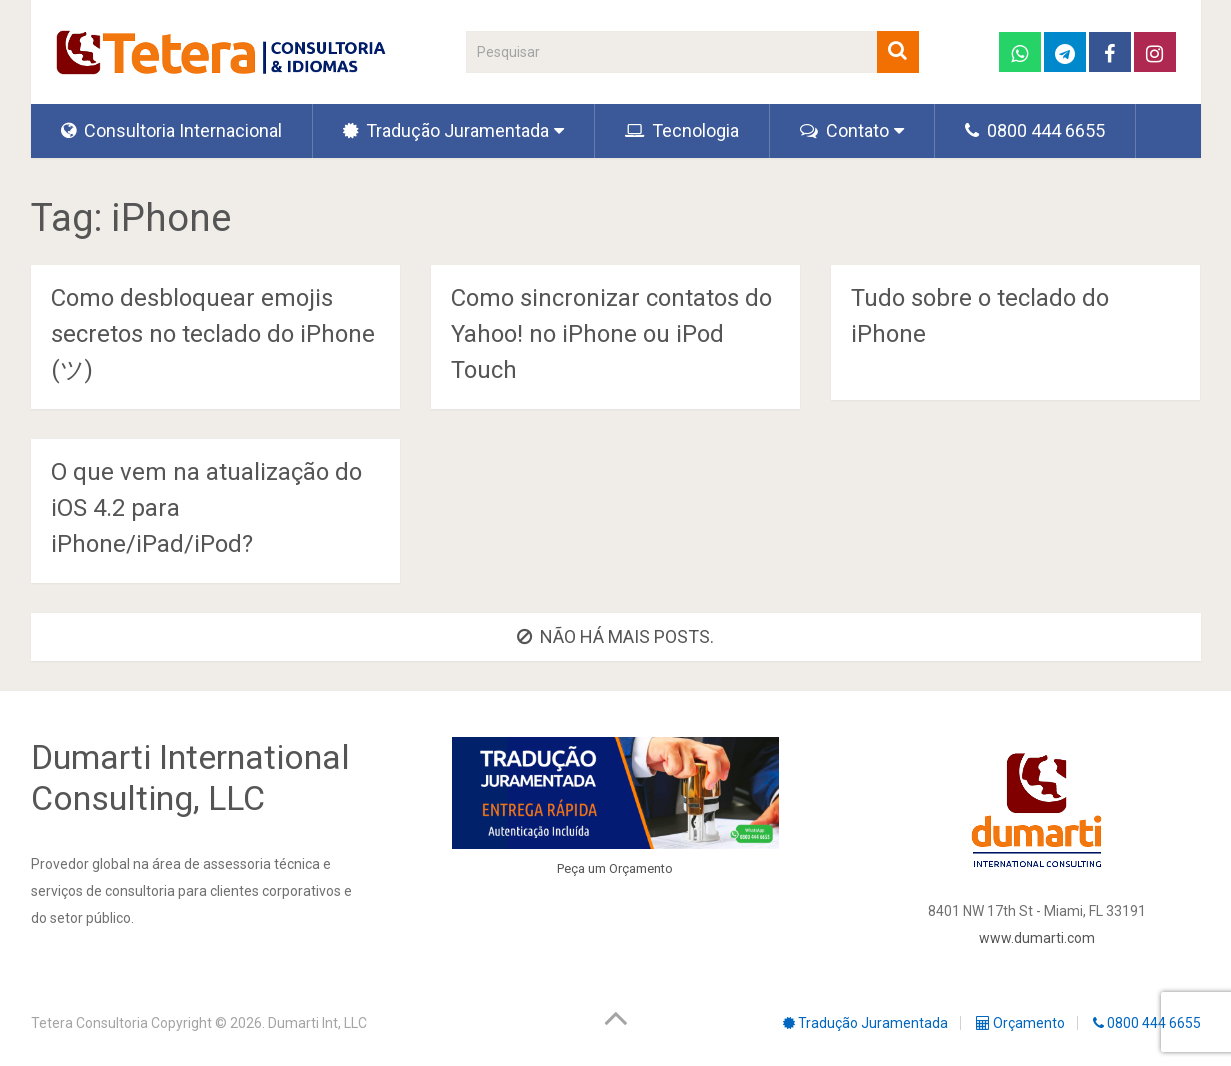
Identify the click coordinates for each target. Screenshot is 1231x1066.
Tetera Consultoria (89, 1023)
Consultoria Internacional (171, 130)
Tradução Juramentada (446, 130)
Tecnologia (682, 130)
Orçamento (641, 868)
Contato (844, 130)
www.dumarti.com (1037, 938)
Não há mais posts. (615, 636)
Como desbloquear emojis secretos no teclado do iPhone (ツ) (213, 334)
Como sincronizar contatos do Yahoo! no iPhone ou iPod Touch (611, 334)
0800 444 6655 (1035, 130)
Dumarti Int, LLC (317, 1023)
